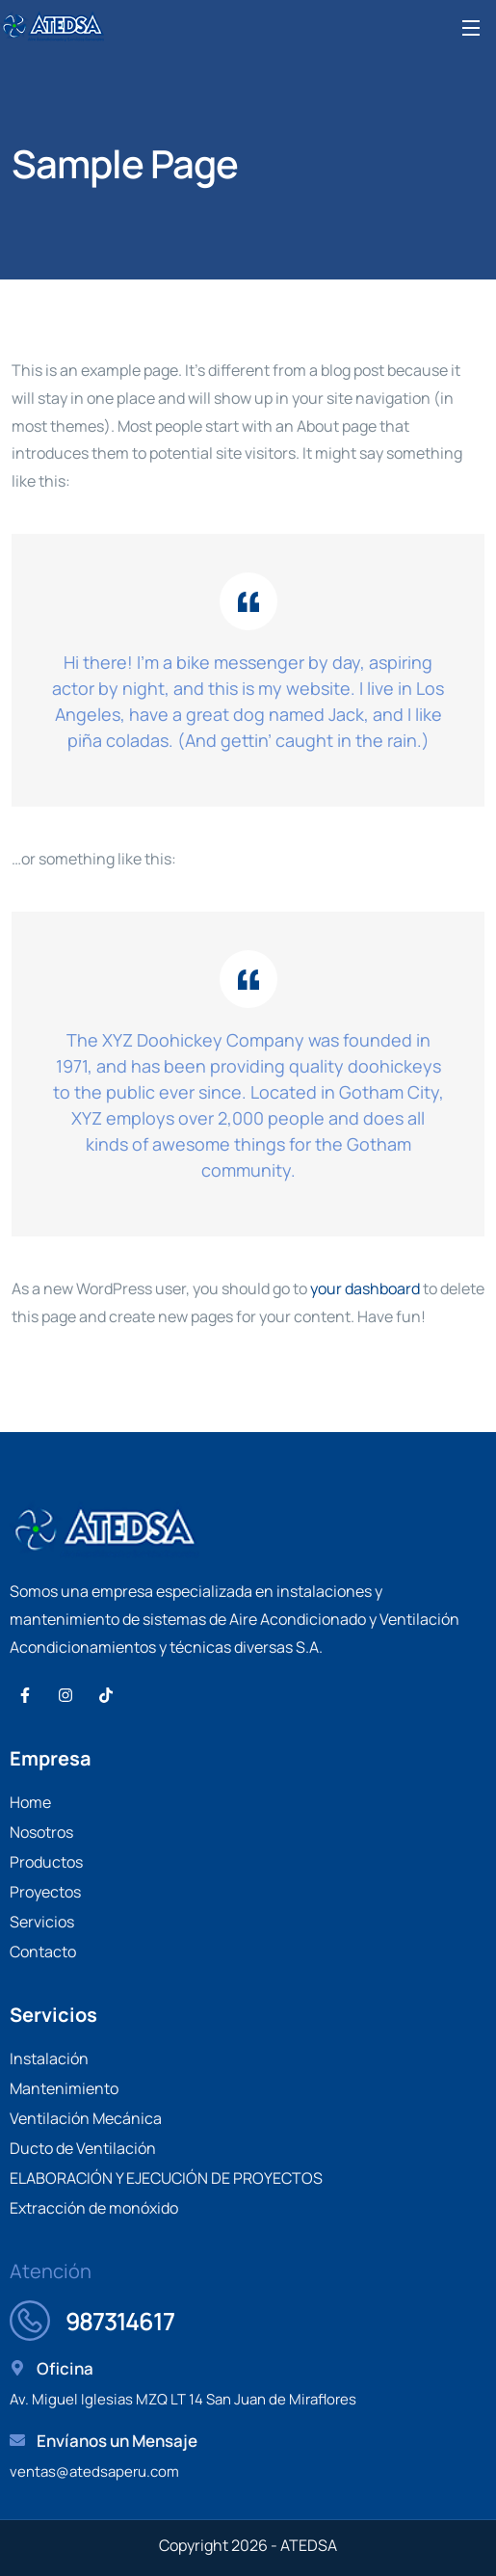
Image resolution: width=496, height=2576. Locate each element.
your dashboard (365, 1288)
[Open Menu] (472, 26)
